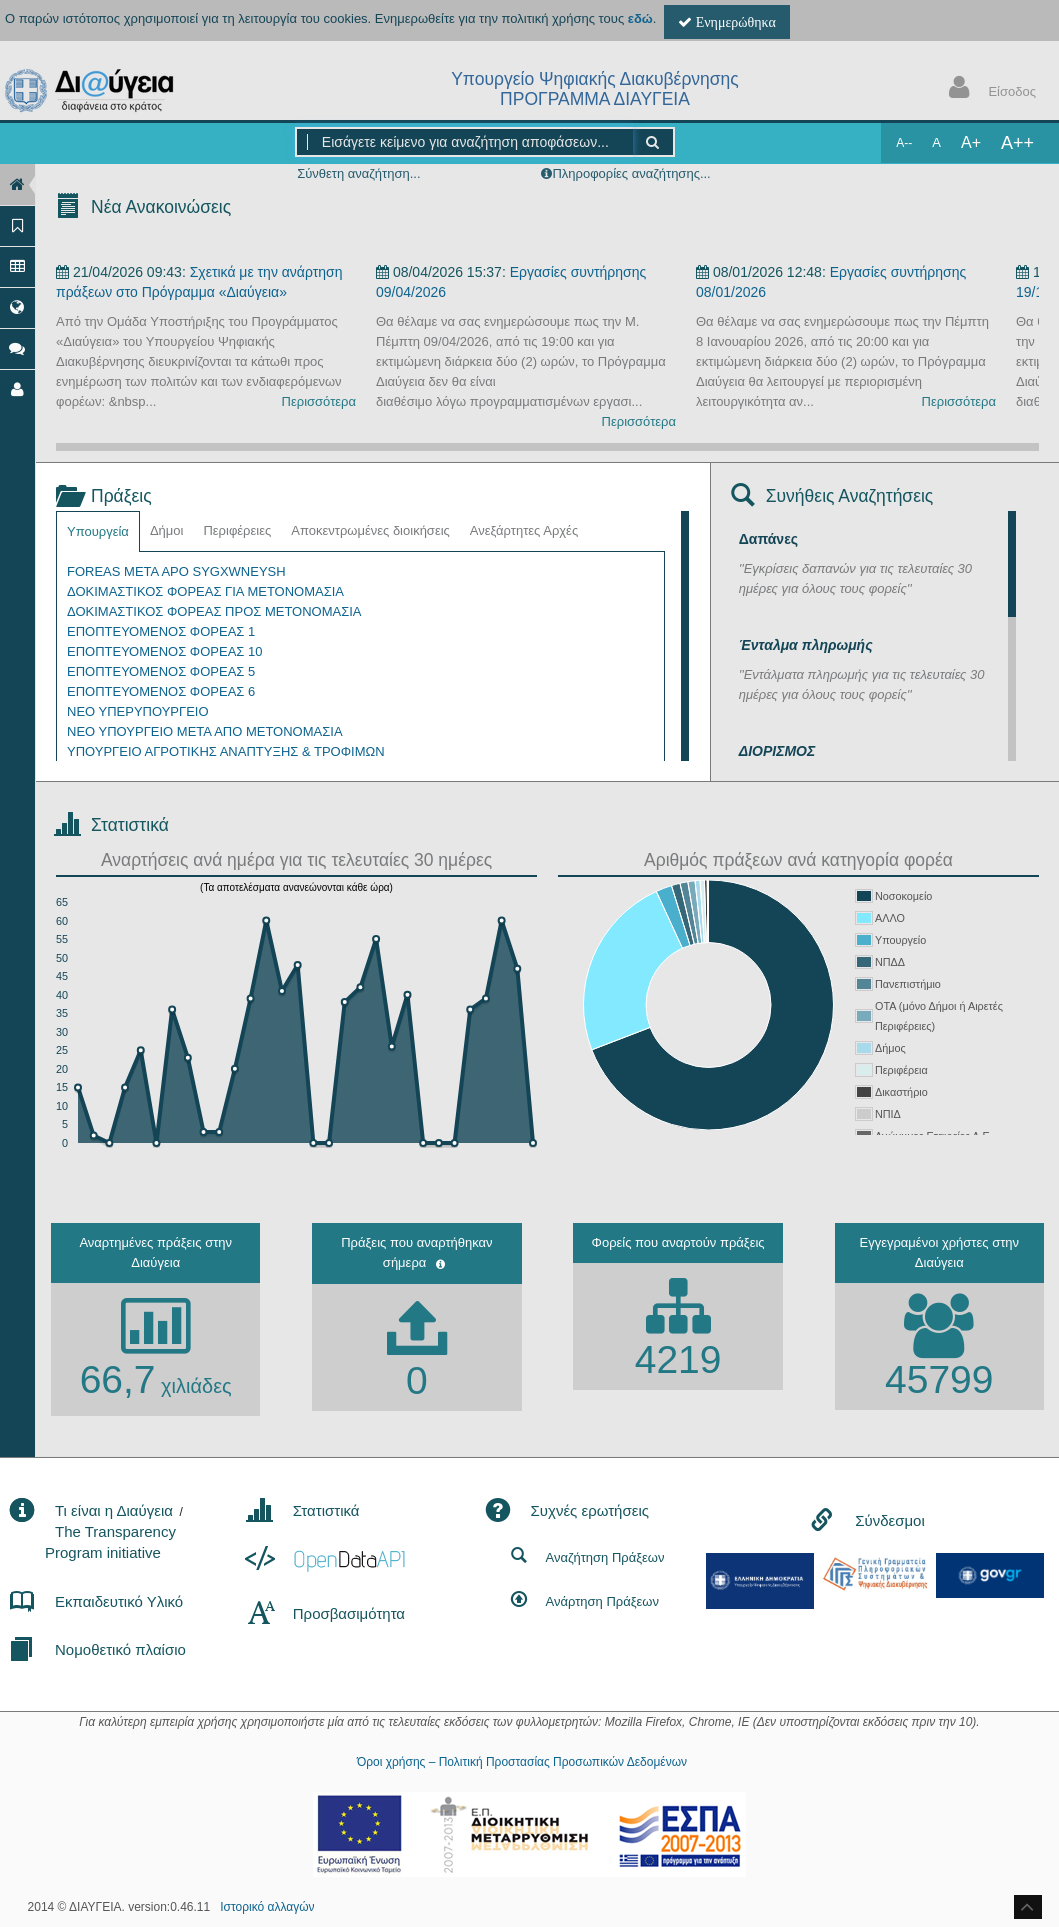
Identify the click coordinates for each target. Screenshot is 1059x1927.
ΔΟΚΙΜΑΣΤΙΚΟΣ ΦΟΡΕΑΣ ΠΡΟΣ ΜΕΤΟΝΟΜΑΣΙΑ (214, 611)
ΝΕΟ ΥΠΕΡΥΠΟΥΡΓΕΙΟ (138, 711)
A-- (904, 143)
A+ (971, 142)
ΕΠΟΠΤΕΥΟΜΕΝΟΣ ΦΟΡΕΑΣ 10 (164, 651)
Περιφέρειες (237, 530)
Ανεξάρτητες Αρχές (524, 530)
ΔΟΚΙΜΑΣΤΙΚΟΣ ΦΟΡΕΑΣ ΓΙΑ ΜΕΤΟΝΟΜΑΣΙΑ (205, 591)
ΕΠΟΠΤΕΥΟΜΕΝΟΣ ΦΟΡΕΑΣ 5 (161, 671)
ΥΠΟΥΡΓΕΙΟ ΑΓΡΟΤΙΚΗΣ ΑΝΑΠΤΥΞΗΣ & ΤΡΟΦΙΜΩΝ (226, 751)
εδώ (640, 18)
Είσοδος (988, 89)
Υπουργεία (98, 531)
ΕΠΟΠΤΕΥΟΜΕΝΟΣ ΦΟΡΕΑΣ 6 (161, 691)
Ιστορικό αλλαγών (267, 1907)
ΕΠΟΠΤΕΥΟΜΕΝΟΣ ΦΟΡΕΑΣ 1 (161, 631)
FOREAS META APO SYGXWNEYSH (176, 571)
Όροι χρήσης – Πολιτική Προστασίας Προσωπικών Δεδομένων (522, 1762)
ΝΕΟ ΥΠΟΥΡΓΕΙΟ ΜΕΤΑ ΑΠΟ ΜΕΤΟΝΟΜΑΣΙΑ (205, 731)
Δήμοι (167, 530)
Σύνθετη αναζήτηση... (358, 173)
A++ (1017, 143)
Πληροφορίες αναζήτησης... (631, 173)
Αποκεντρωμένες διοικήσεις (370, 530)
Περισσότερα (319, 401)
